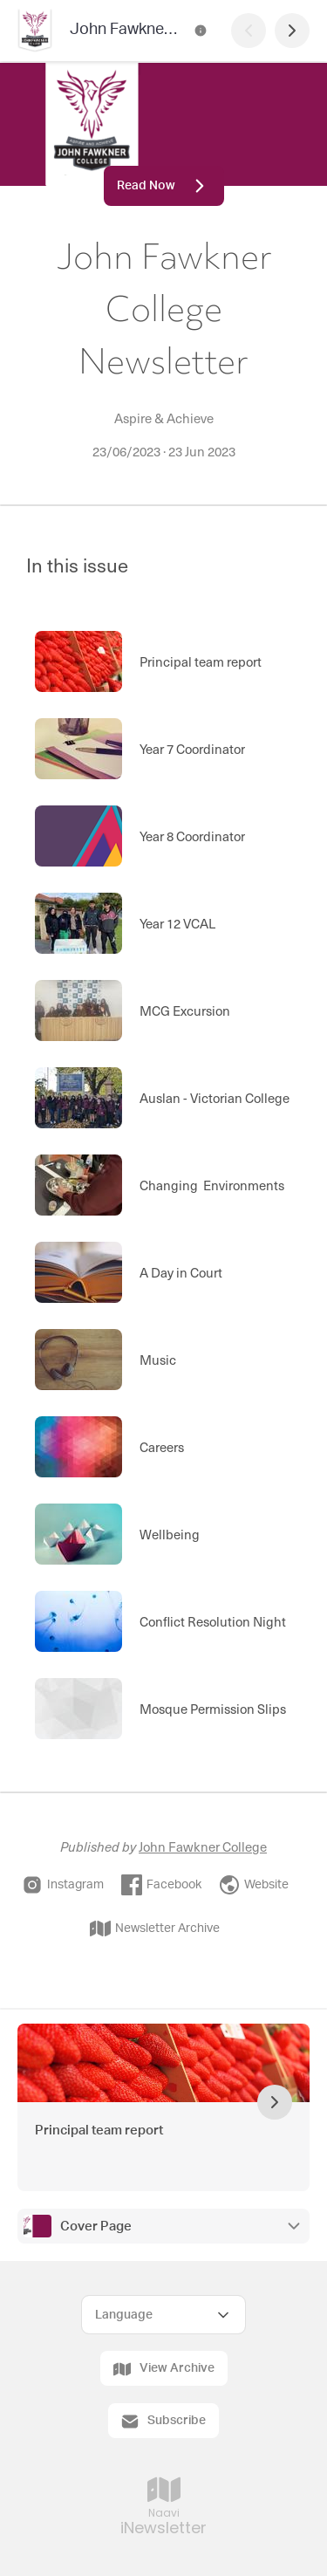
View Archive (164, 2369)
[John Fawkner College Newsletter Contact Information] (200, 30)
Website (254, 1884)
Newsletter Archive (155, 1928)
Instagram (63, 1884)
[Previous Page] (248, 30)
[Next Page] (292, 30)
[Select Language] (163, 2314)
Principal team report (99, 2130)
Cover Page (96, 2226)
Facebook (161, 1884)
